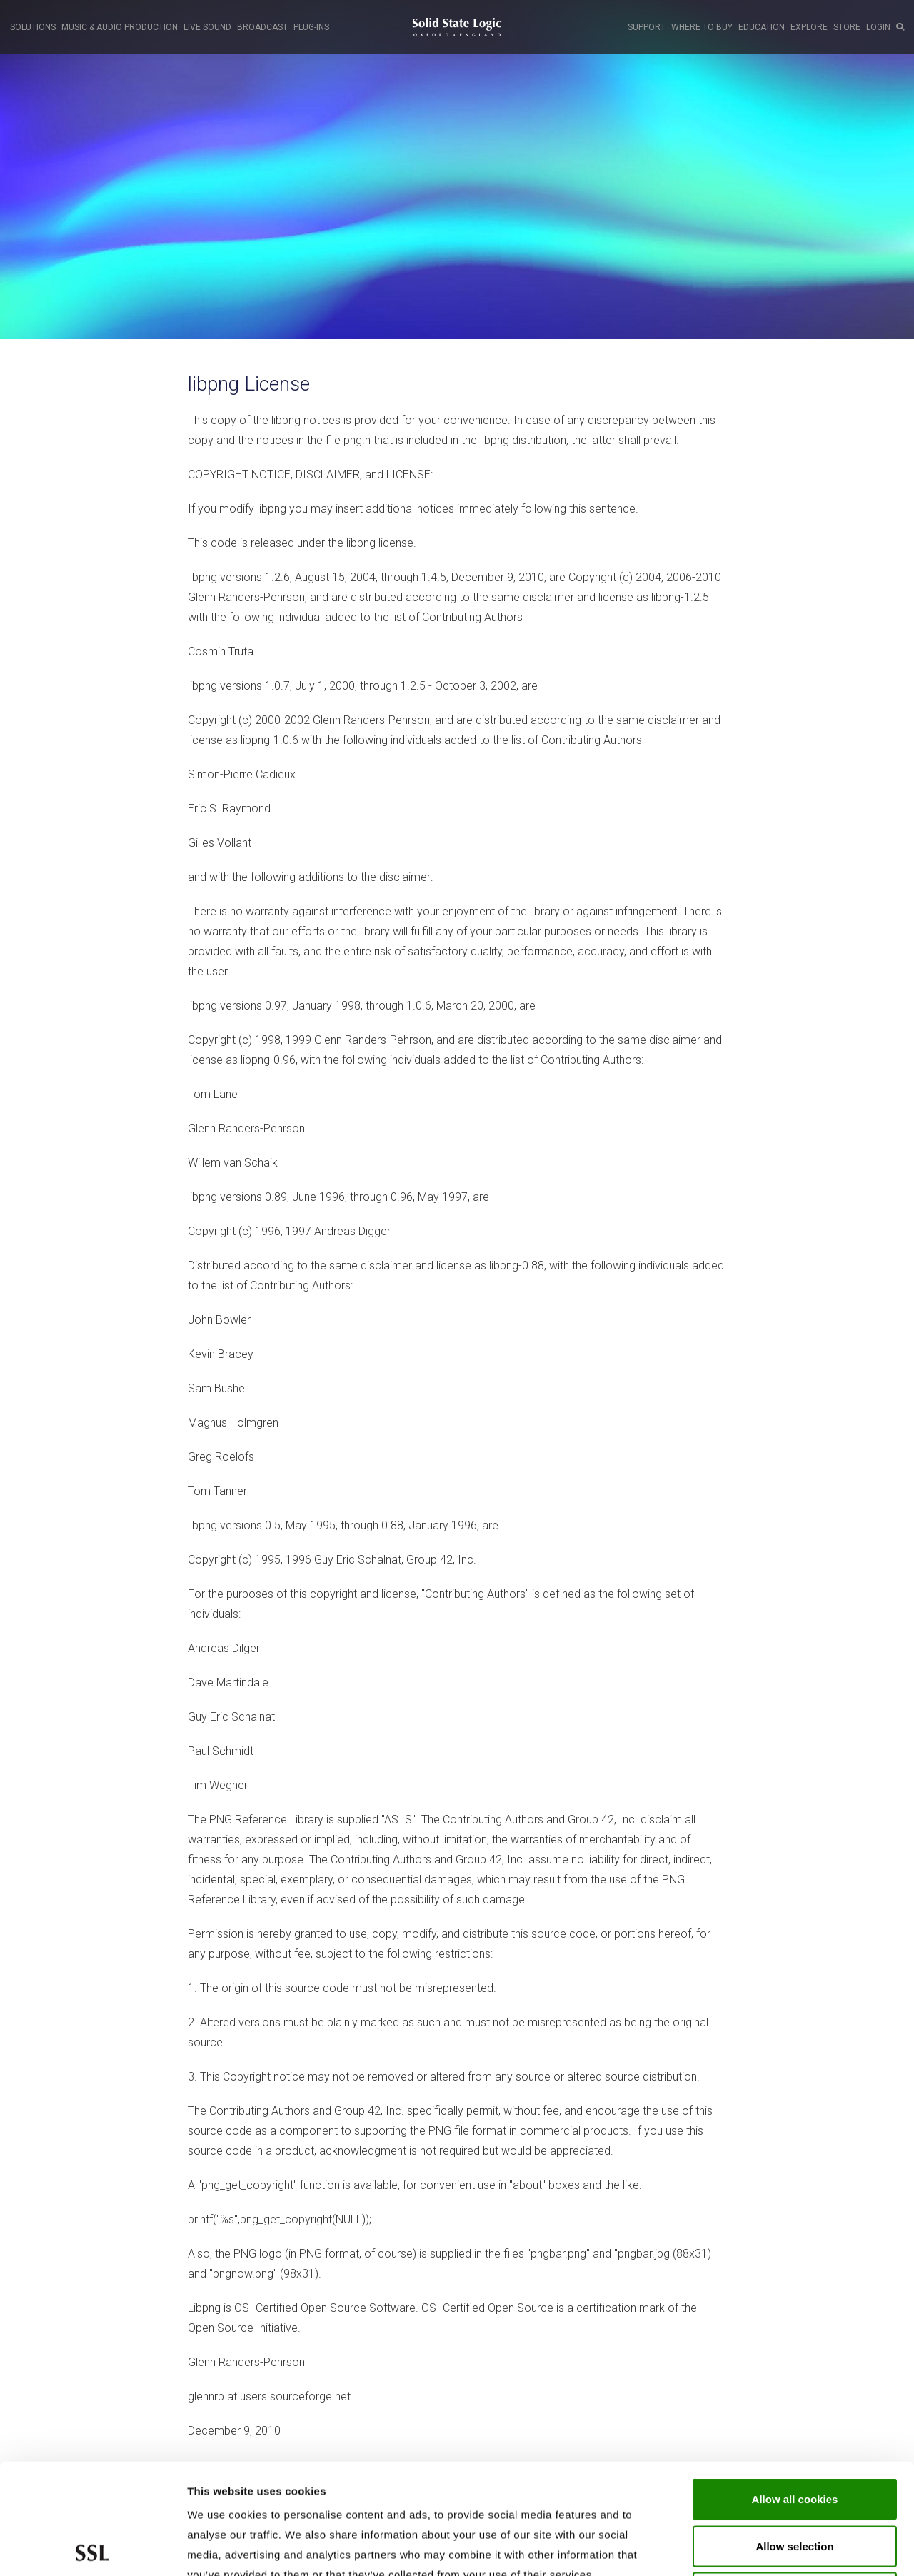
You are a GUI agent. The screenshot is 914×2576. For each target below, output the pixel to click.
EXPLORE (809, 27)
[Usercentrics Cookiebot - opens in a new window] (92, 2548)
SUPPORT (647, 27)
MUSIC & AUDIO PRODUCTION (119, 27)
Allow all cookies (795, 2389)
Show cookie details (761, 2548)
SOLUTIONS (33, 27)
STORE (846, 27)
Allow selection (794, 2436)
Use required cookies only (795, 2482)
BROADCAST (262, 27)
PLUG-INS (311, 27)
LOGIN (878, 27)
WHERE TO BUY (702, 27)
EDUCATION (761, 27)
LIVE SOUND (207, 27)
